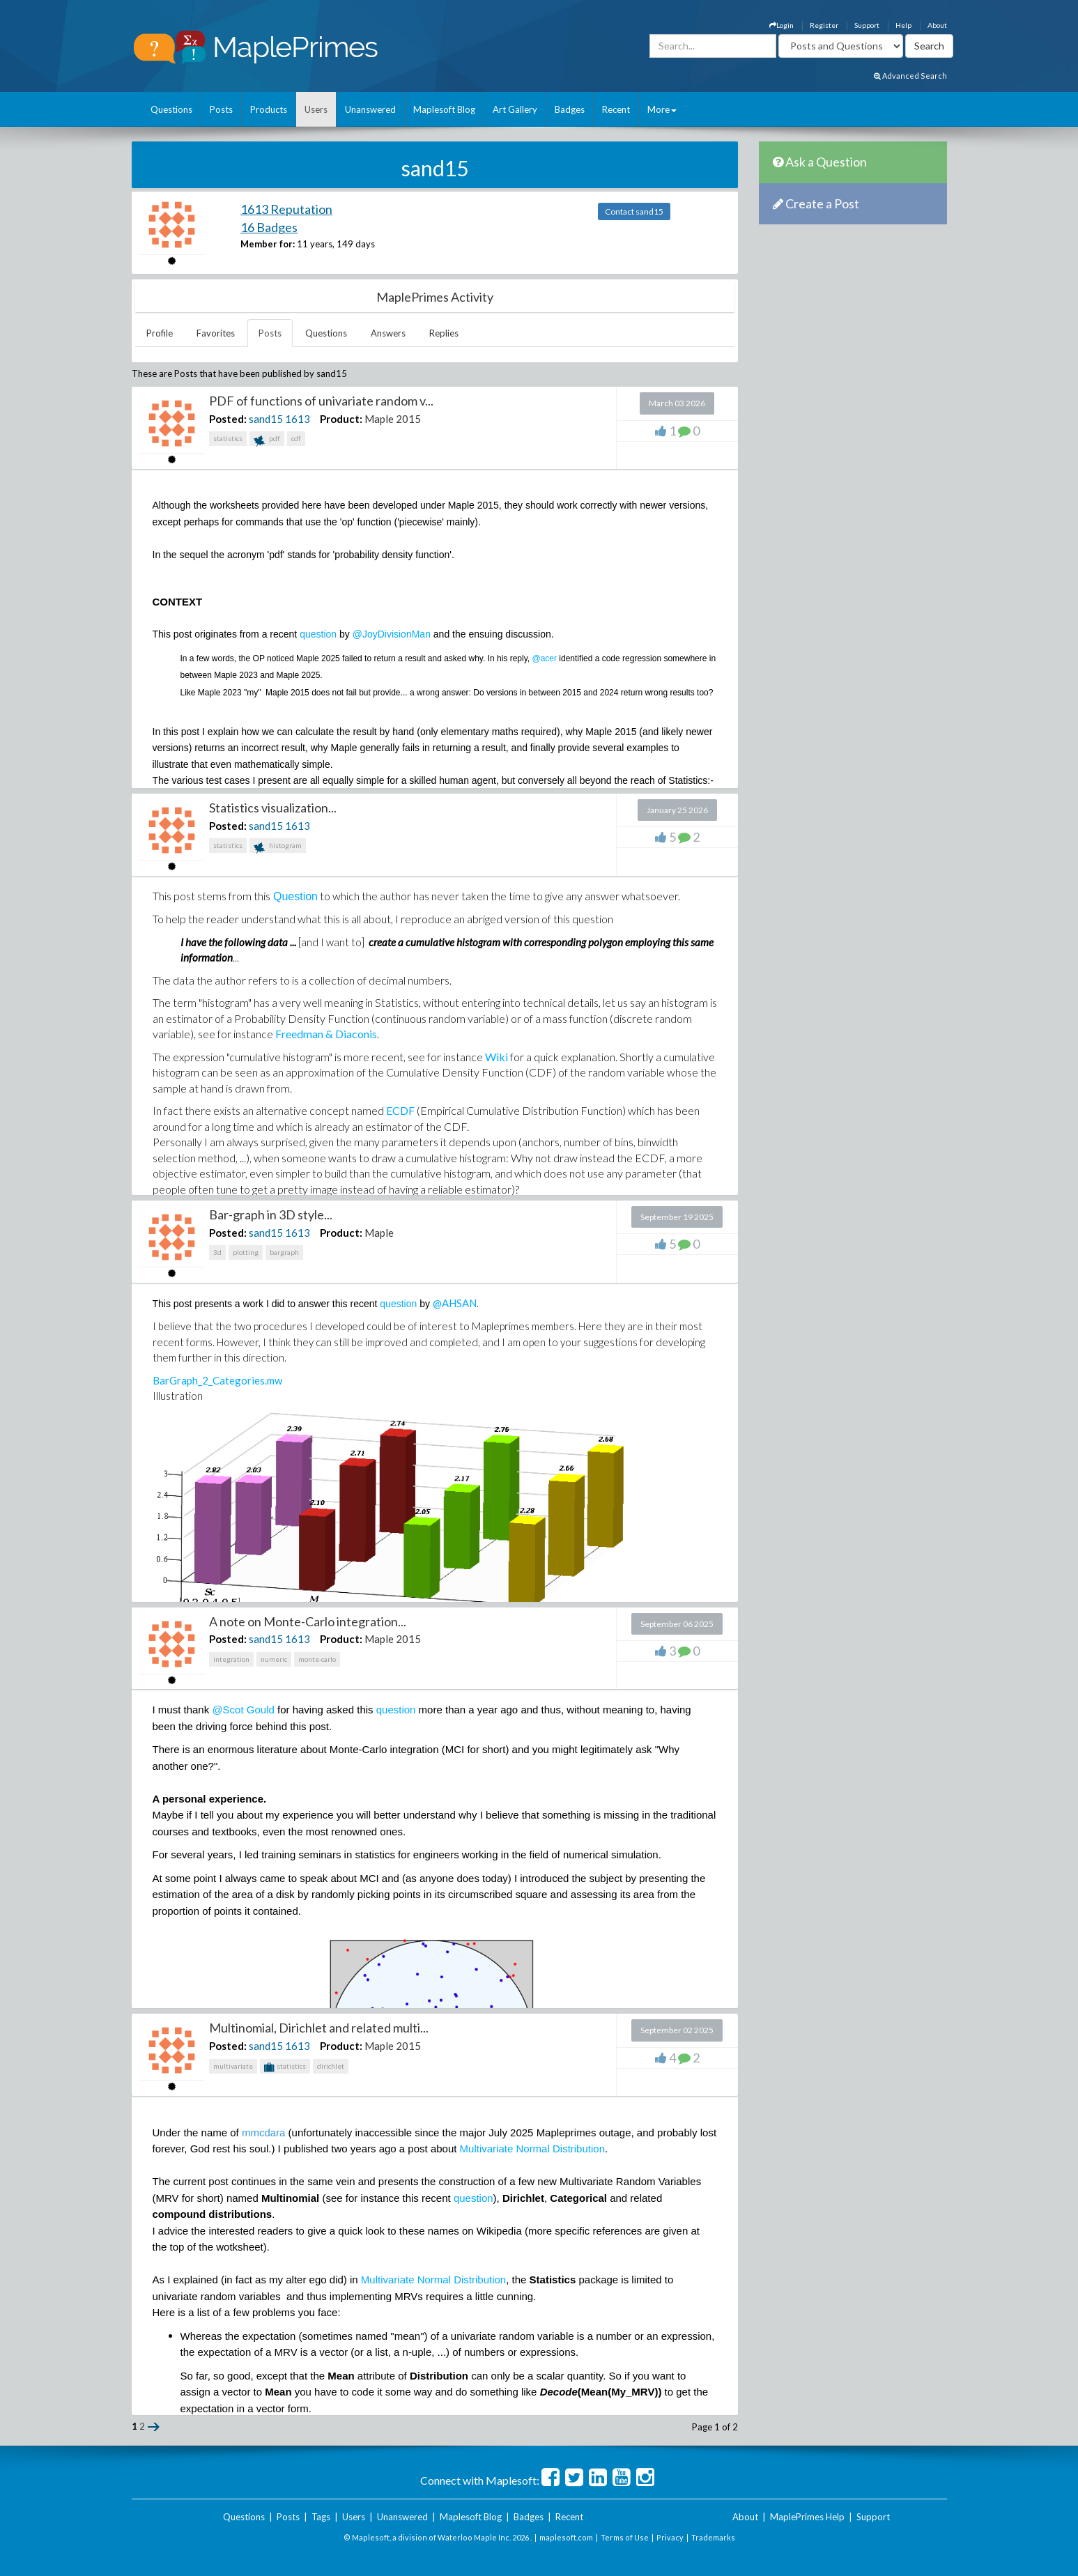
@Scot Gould (243, 1709)
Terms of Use (625, 2537)
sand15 (266, 418)
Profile (159, 333)
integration (231, 1659)
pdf (267, 440)
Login (781, 25)
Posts (221, 109)
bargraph (284, 1252)
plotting (246, 1252)
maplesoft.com (566, 2537)
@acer (544, 658)
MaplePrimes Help (807, 2516)
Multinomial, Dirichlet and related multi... (319, 2027)
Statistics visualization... (273, 807)
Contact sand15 (634, 211)
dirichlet (330, 2066)
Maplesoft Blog (444, 109)
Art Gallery (515, 109)
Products (268, 109)
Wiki (496, 1056)
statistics (227, 438)
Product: (341, 418)
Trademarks (713, 2537)
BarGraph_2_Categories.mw (217, 1380)
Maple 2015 (392, 418)
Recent (616, 109)
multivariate (233, 2066)
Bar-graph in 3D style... (270, 1214)
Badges (570, 109)
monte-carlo (317, 1659)
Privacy (670, 2537)
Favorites (216, 333)
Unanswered (370, 109)
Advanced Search (910, 75)
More (662, 109)
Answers (388, 333)
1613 (297, 418)
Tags (320, 2516)
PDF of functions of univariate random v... (321, 400)
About (937, 25)
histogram (278, 847)
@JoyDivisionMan (393, 634)
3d (217, 1252)
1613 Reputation (286, 209)
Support (866, 25)
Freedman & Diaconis (326, 1033)
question (318, 634)
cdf (296, 438)
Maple (379, 1232)
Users (316, 109)
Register (824, 25)
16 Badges (269, 227)
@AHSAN (455, 1303)
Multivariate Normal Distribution (532, 2148)
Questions (171, 109)
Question (295, 896)
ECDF (400, 1110)
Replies (444, 333)
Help (903, 25)
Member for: (267, 243)
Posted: (228, 418)
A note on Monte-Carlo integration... (307, 1621)
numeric (274, 1659)
